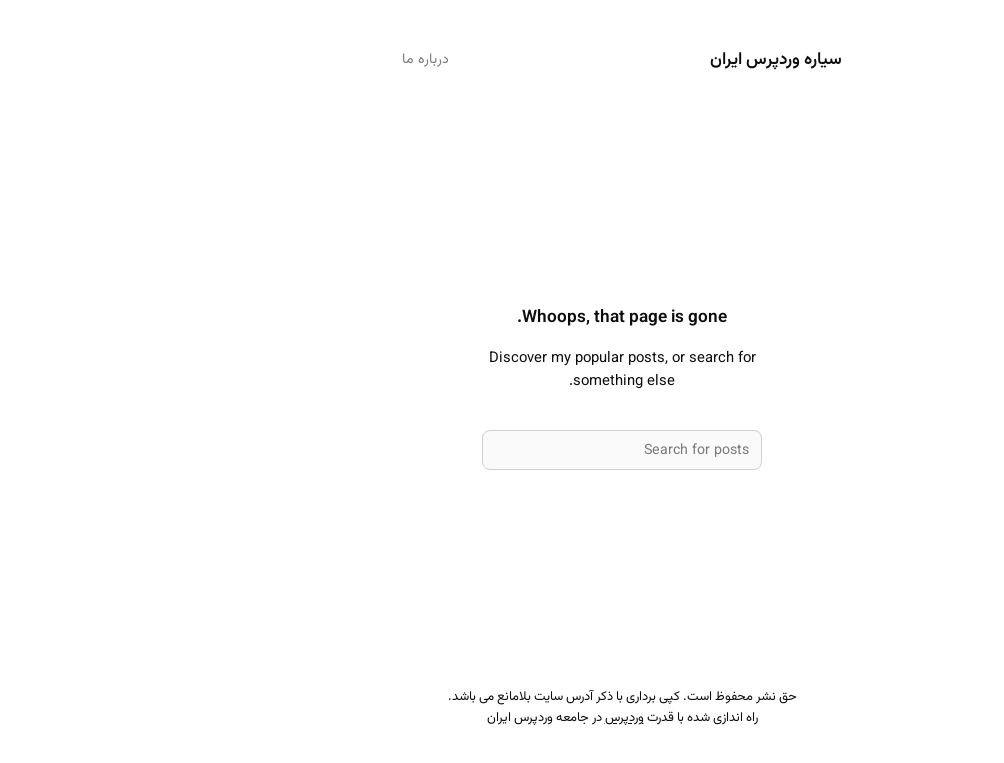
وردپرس (504, 718)
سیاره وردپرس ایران (656, 59)
